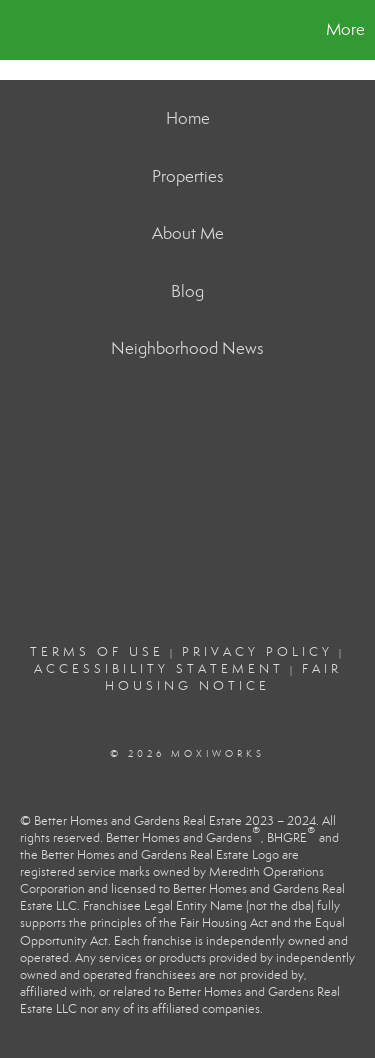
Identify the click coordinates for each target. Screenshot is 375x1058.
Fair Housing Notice (223, 677)
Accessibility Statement (159, 669)
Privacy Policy (257, 652)
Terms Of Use (97, 652)
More (345, 29)
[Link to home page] (18, 30)
